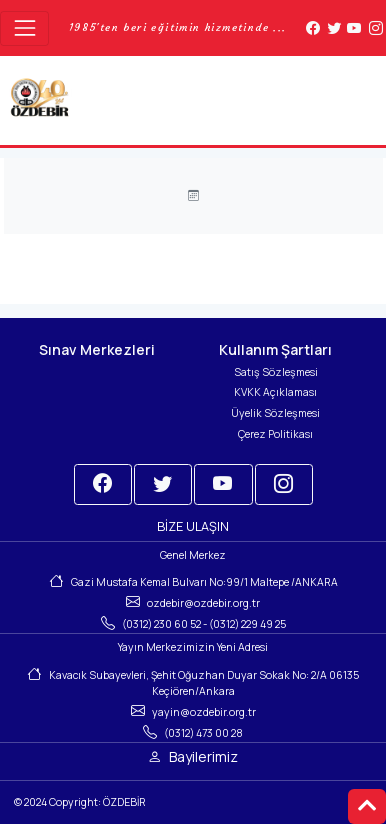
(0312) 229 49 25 (247, 624)
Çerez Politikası (275, 434)
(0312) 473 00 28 (203, 733)
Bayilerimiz (203, 756)
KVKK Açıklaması (275, 392)
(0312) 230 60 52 (161, 624)
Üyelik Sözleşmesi (275, 413)
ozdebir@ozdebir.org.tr (203, 603)
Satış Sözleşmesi (276, 372)
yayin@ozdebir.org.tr (204, 712)
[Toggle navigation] (24, 28)
